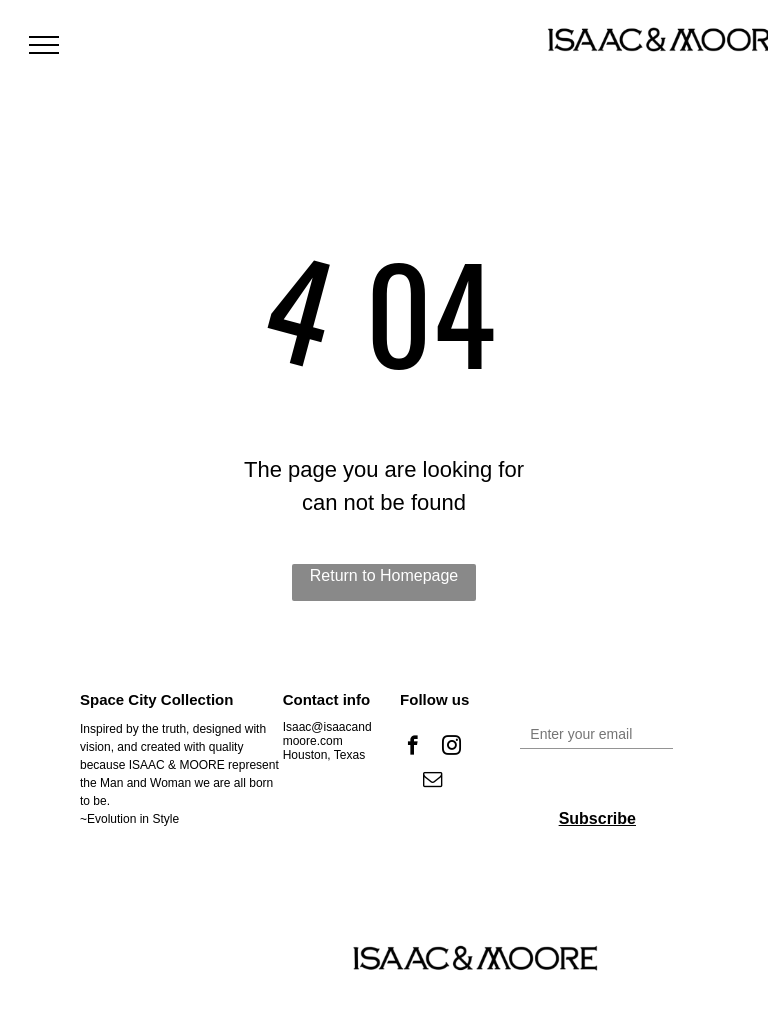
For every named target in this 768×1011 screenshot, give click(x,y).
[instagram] (451, 748)
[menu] (44, 45)
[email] (432, 782)
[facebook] (412, 748)
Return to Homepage (384, 575)
